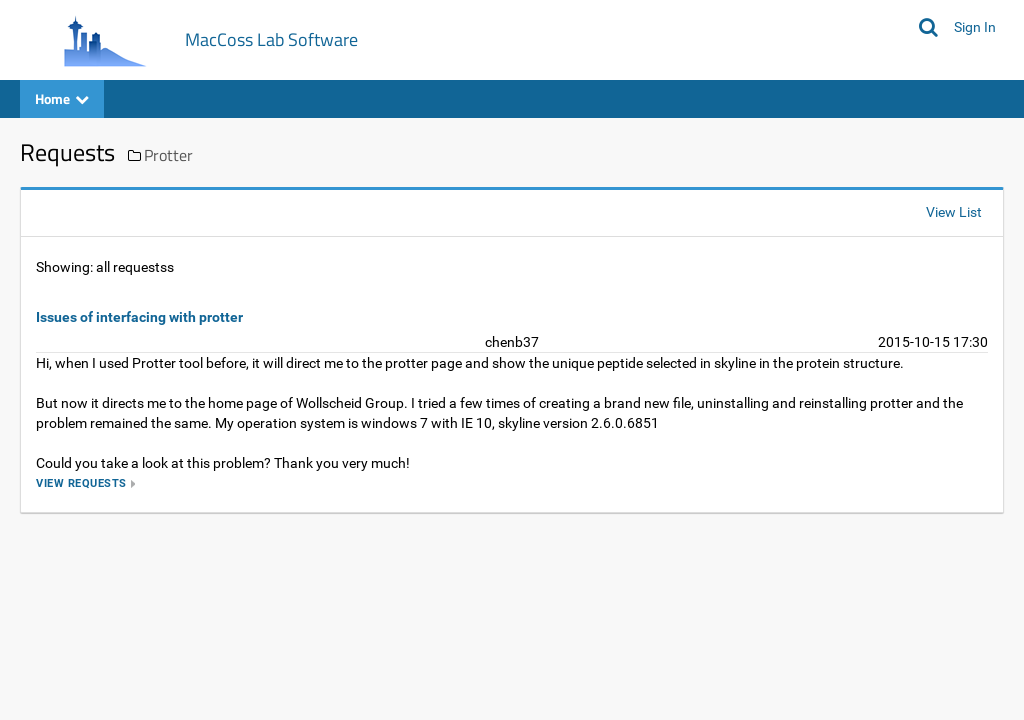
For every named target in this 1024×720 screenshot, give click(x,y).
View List (954, 212)
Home (62, 98)
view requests (81, 483)
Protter (168, 155)
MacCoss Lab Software (271, 39)
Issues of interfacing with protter (139, 317)
